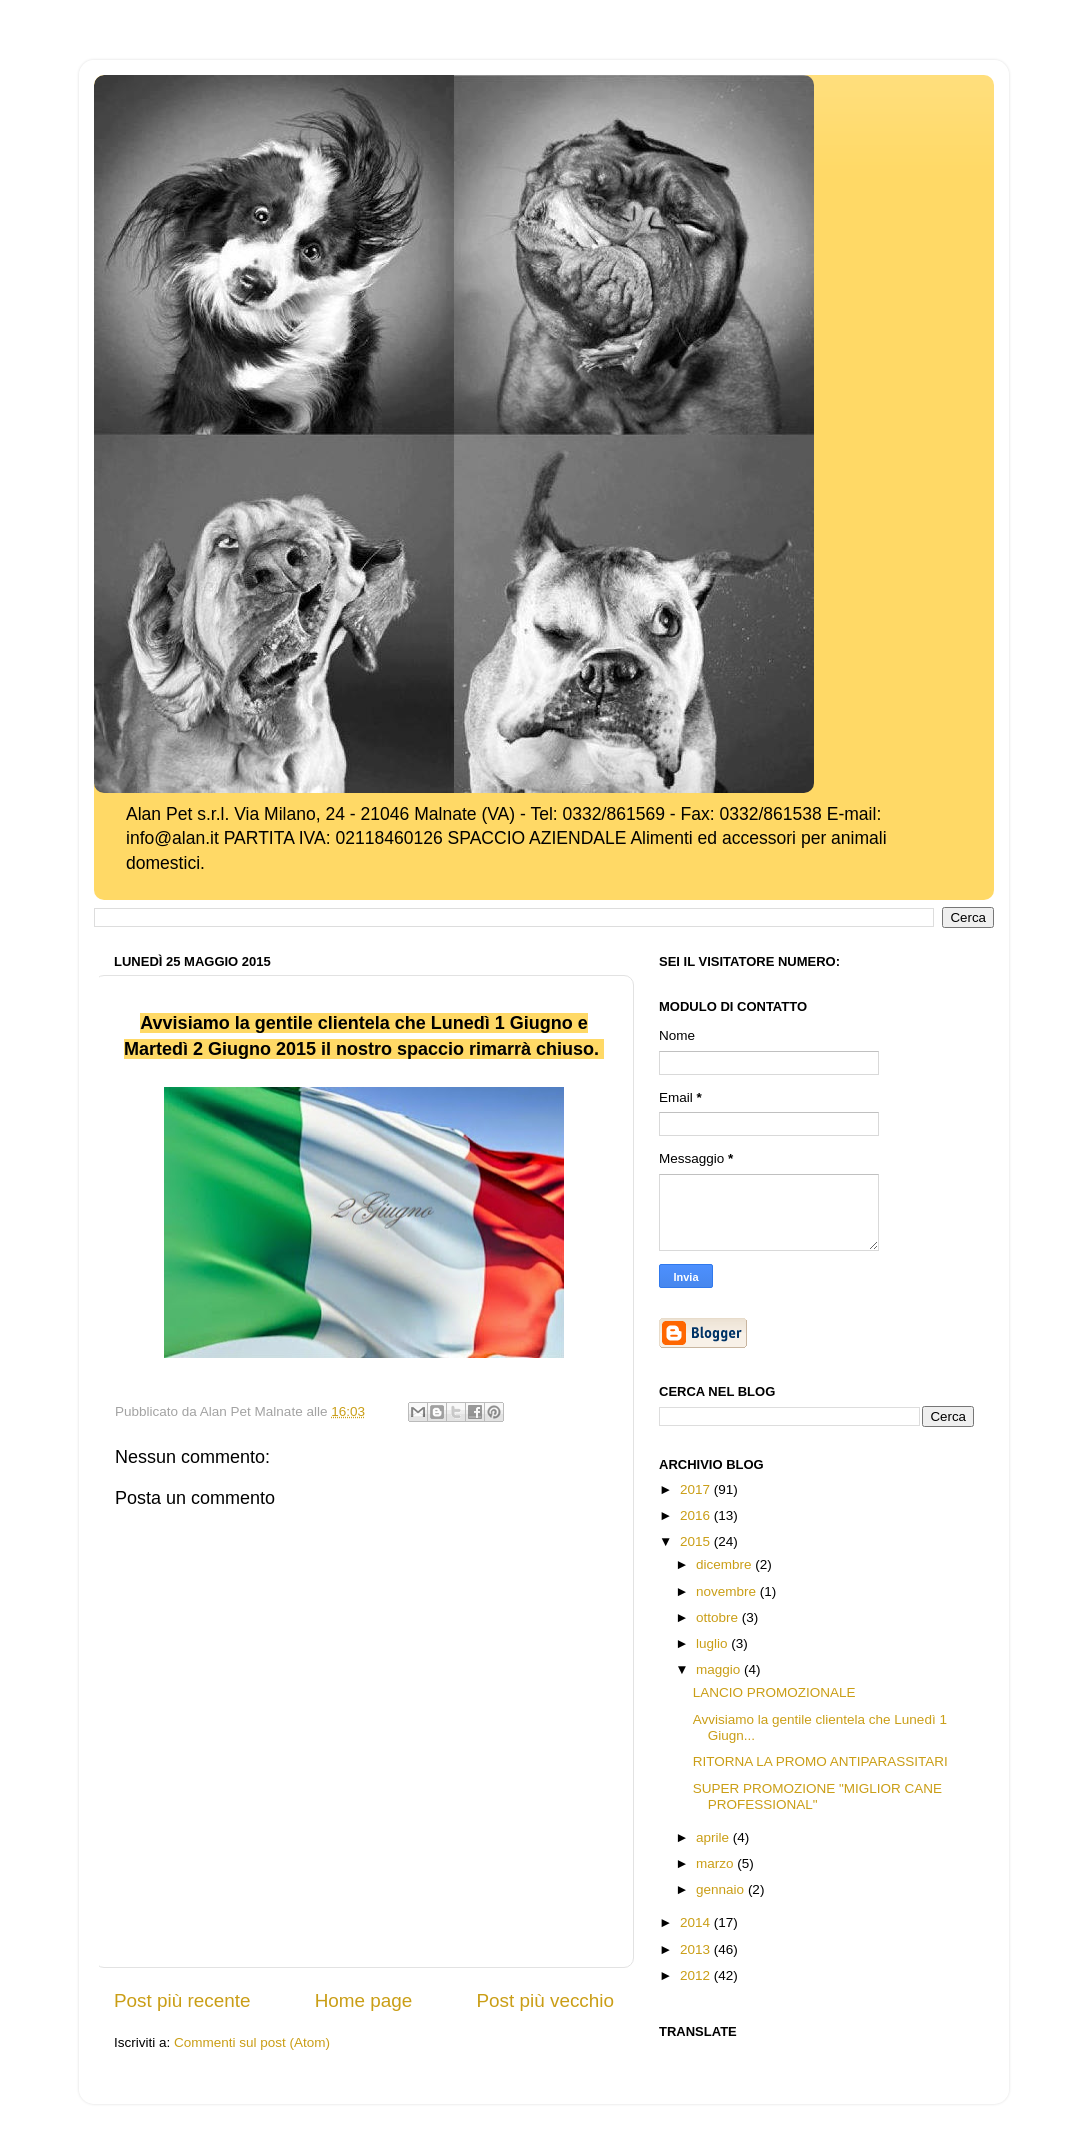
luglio (713, 1643)
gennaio (722, 1889)
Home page (364, 2000)
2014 (697, 1922)
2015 (697, 1541)
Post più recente (182, 2000)
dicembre (725, 1564)
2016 (697, 1515)
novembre (728, 1591)
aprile (714, 1837)
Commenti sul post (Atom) (252, 2042)
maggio (720, 1669)
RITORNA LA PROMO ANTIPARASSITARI (820, 1761)
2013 (697, 1949)
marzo (716, 1863)
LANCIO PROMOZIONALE (774, 1692)
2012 (697, 1975)
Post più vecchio (545, 2000)
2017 (697, 1489)
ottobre (719, 1617)
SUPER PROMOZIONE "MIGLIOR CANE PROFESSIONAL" (817, 1796)
